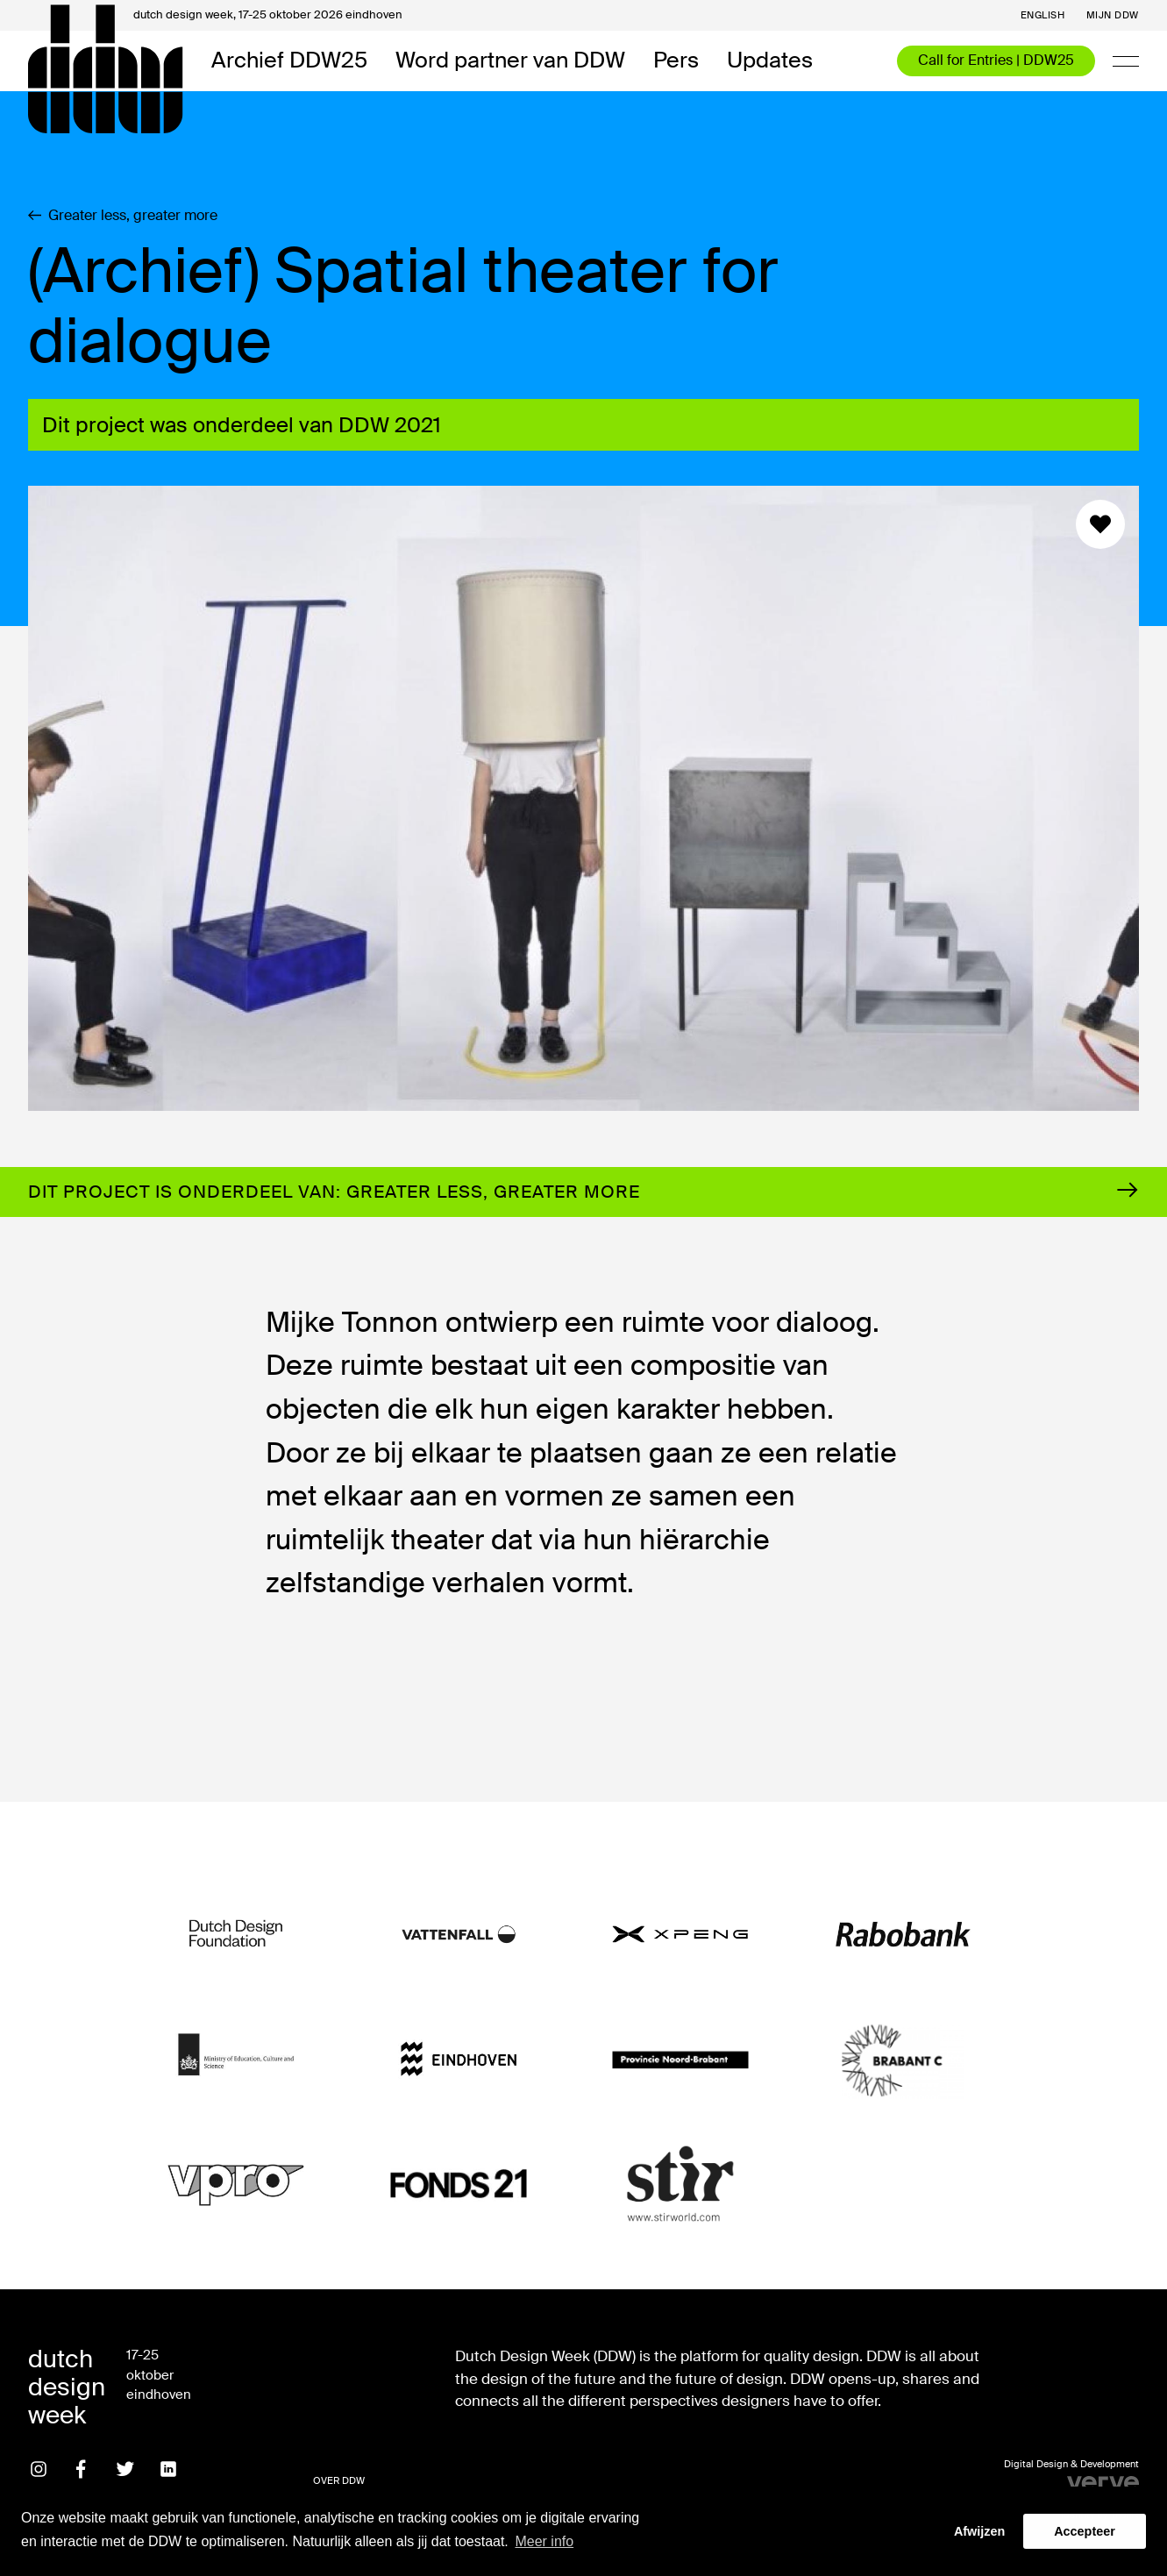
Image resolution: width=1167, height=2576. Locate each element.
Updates (770, 61)
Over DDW (339, 2480)
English (1043, 15)
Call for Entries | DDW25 (996, 60)
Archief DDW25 (289, 61)
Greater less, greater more (122, 216)
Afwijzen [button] (979, 2531)
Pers (676, 61)
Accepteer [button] (1084, 2531)
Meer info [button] (544, 2541)
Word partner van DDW (510, 61)
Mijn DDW (1112, 15)
